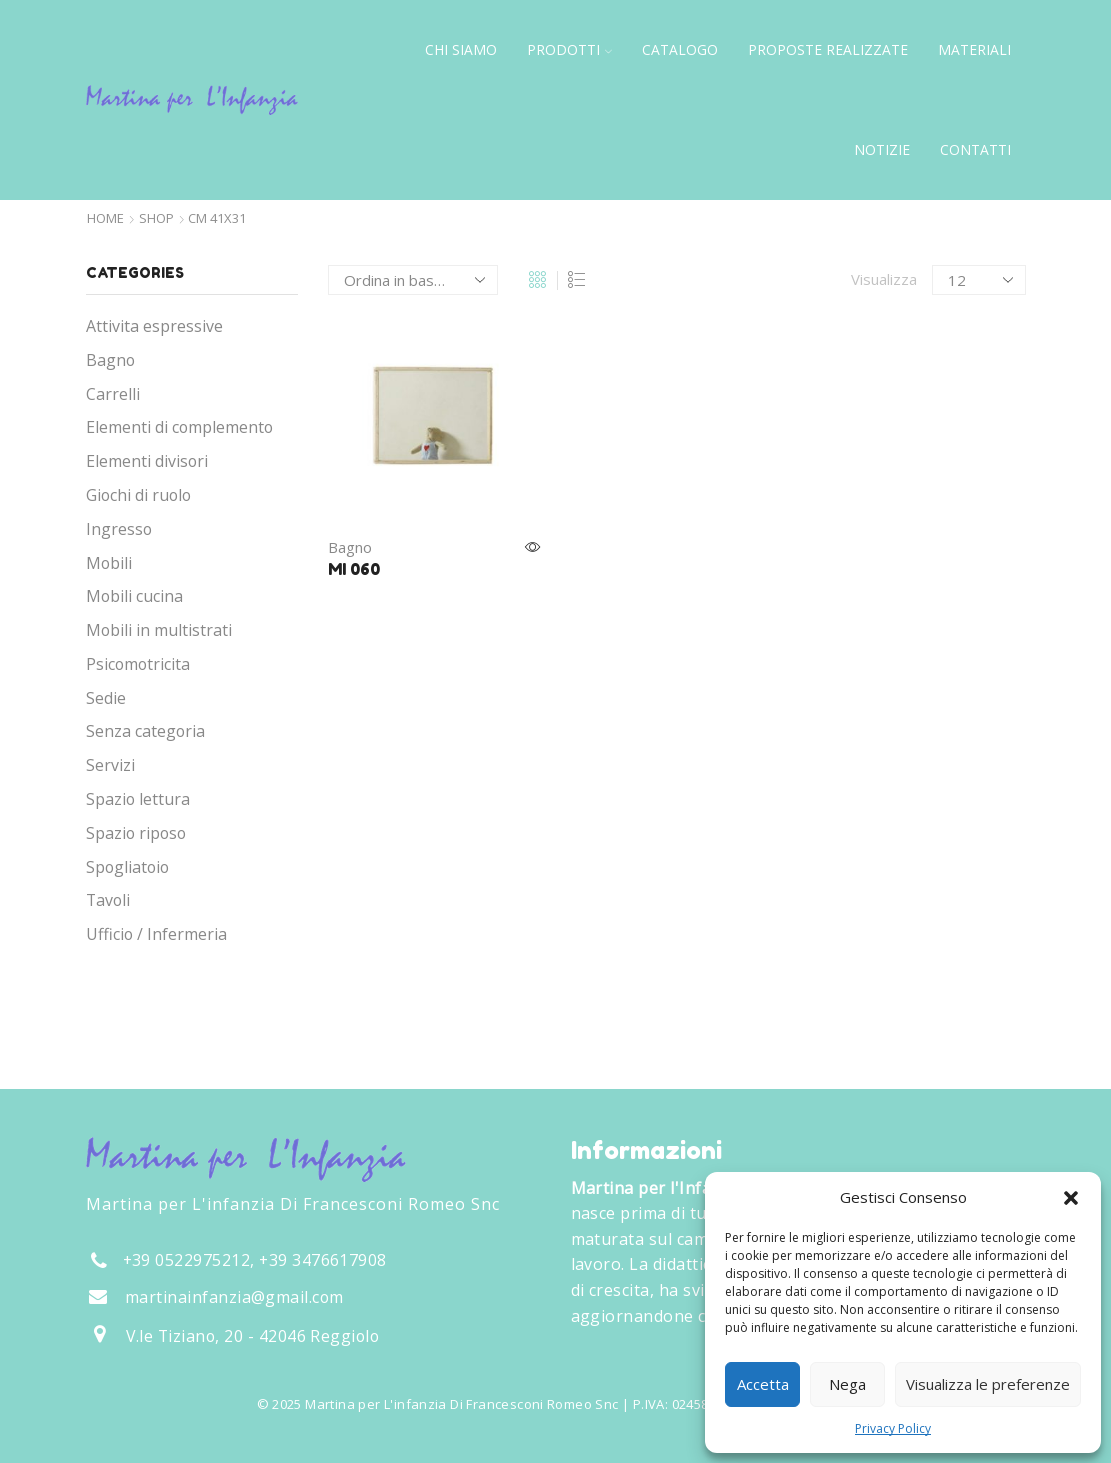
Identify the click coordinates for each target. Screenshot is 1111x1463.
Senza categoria (145, 731)
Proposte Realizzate (828, 49)
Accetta (763, 1384)
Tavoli (108, 900)
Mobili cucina (134, 596)
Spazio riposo (136, 833)
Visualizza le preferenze (988, 1384)
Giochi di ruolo (138, 495)
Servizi (110, 765)
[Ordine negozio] (413, 280)
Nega (847, 1384)
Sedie (106, 698)
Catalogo (680, 49)
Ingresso (119, 529)
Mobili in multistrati (159, 630)
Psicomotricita (138, 664)
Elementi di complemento (179, 427)
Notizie (882, 149)
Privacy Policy (893, 1428)
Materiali (974, 49)
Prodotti (569, 49)
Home (105, 218)
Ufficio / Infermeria (156, 934)
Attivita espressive (154, 326)
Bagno (350, 547)
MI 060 (354, 569)
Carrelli (113, 394)
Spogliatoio (127, 867)
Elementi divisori (147, 461)
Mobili (109, 563)
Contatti (975, 149)
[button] (1071, 1198)
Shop (156, 218)
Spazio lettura (138, 799)
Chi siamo (461, 49)
